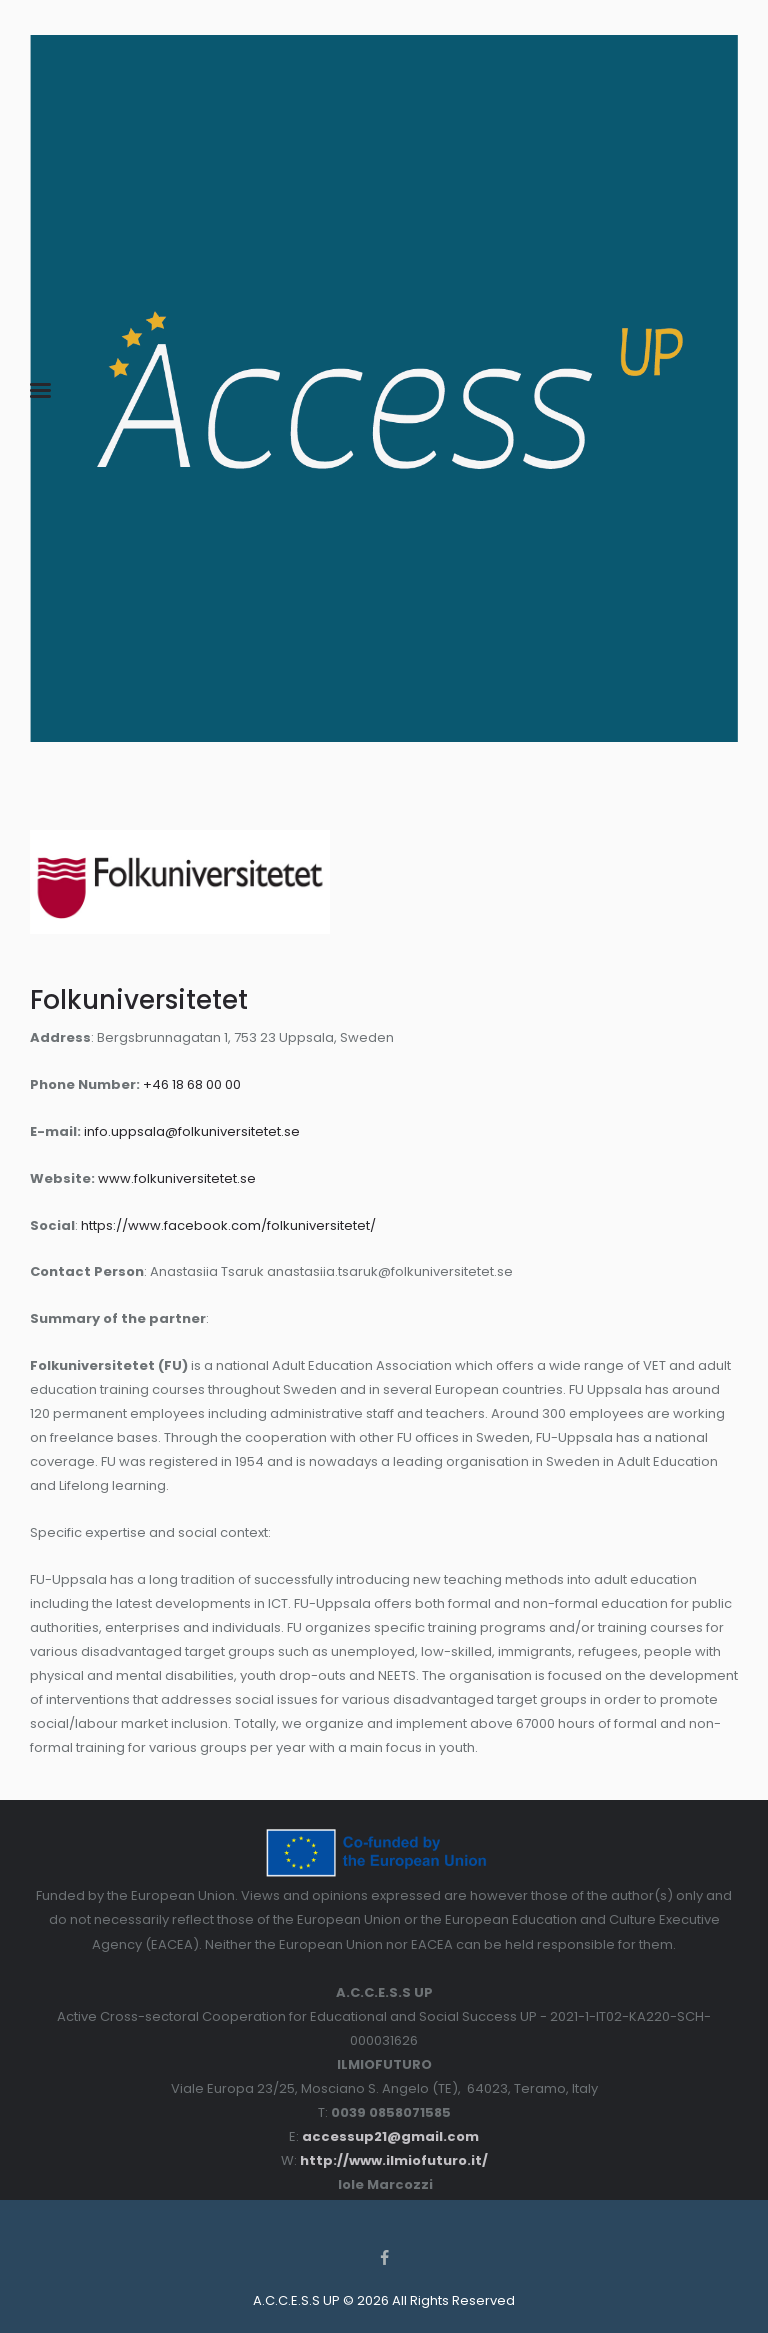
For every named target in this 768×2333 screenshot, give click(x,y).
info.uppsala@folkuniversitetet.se (192, 1131)
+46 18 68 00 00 (192, 1084)
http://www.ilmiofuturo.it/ (394, 2160)
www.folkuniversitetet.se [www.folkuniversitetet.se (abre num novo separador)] (177, 1178)
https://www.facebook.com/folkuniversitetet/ (228, 1225)
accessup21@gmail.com (390, 2136)
